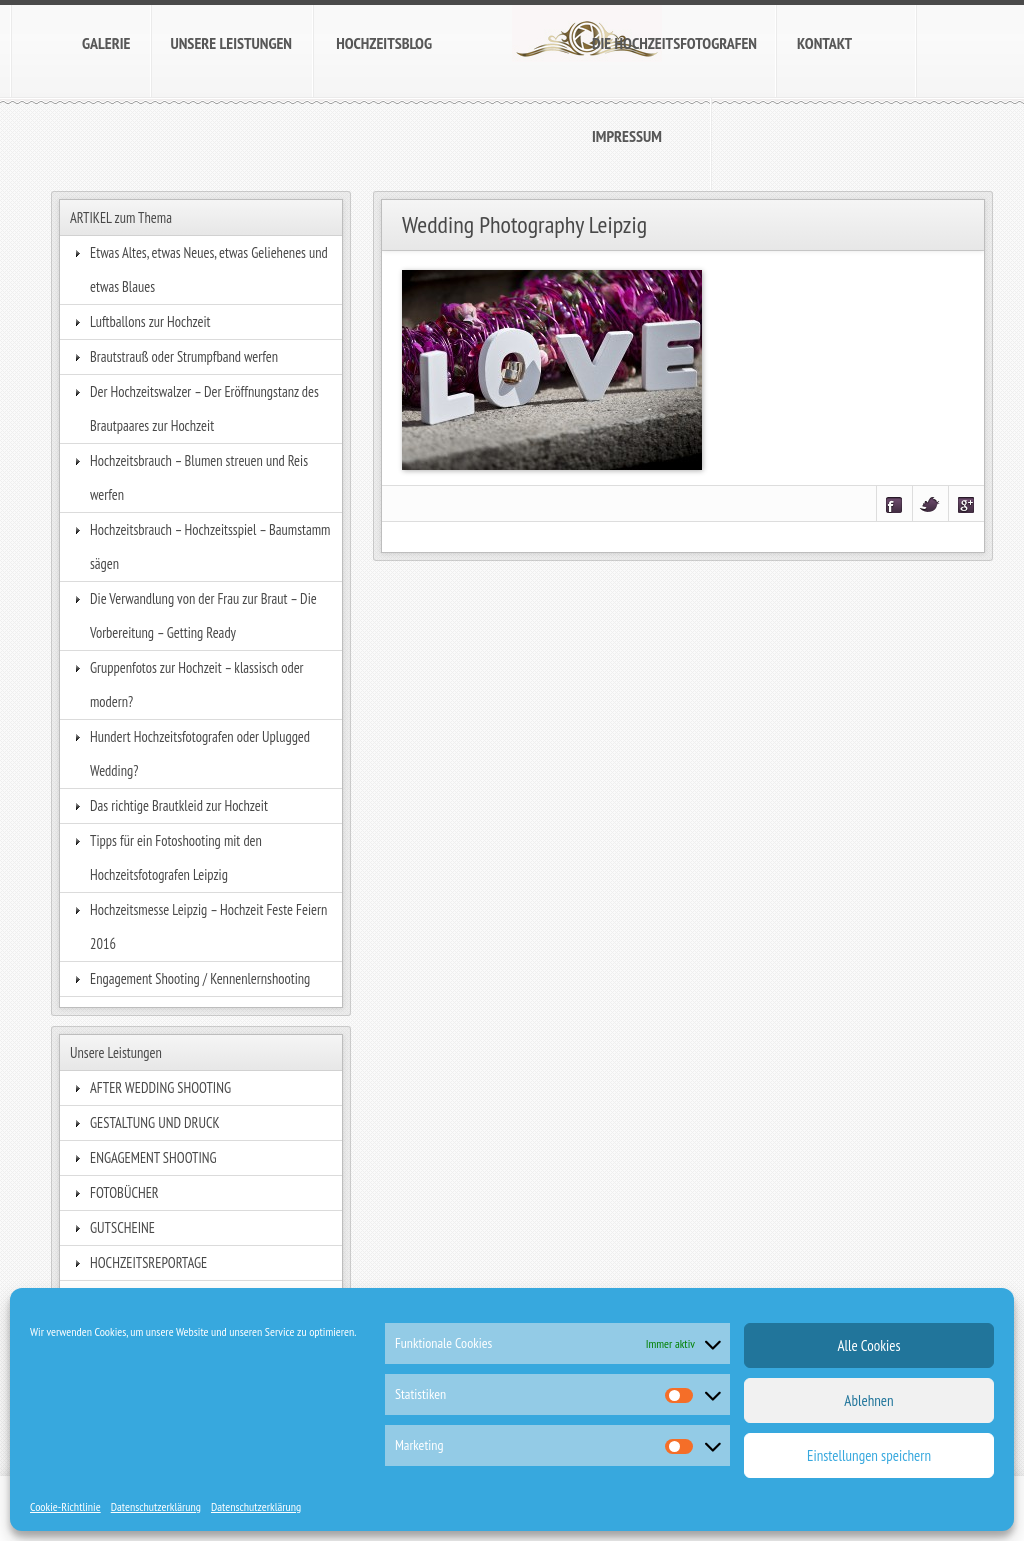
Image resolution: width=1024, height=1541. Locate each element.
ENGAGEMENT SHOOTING (153, 1157)
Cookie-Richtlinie (65, 1506)
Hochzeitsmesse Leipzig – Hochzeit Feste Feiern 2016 (208, 926)
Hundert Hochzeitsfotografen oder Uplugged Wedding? (200, 753)
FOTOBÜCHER (124, 1192)
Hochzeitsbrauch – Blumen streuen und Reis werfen (199, 477)
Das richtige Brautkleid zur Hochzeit (179, 805)
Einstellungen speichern (869, 1455)
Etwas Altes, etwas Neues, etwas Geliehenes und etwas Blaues (209, 269)
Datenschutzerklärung (156, 1506)
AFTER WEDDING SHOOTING (160, 1087)
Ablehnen (868, 1400)
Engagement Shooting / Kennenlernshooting (200, 978)
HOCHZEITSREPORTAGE (148, 1262)
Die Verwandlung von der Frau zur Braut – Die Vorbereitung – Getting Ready (203, 615)
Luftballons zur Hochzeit (150, 321)
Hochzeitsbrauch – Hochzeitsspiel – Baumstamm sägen (210, 546)
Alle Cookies (868, 1345)
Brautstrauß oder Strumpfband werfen (184, 356)
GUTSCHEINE (122, 1227)
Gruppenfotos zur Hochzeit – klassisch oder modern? (197, 684)
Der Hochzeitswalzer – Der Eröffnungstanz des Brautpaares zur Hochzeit (204, 408)
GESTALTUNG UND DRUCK (155, 1122)
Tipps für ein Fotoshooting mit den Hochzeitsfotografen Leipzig (176, 857)
